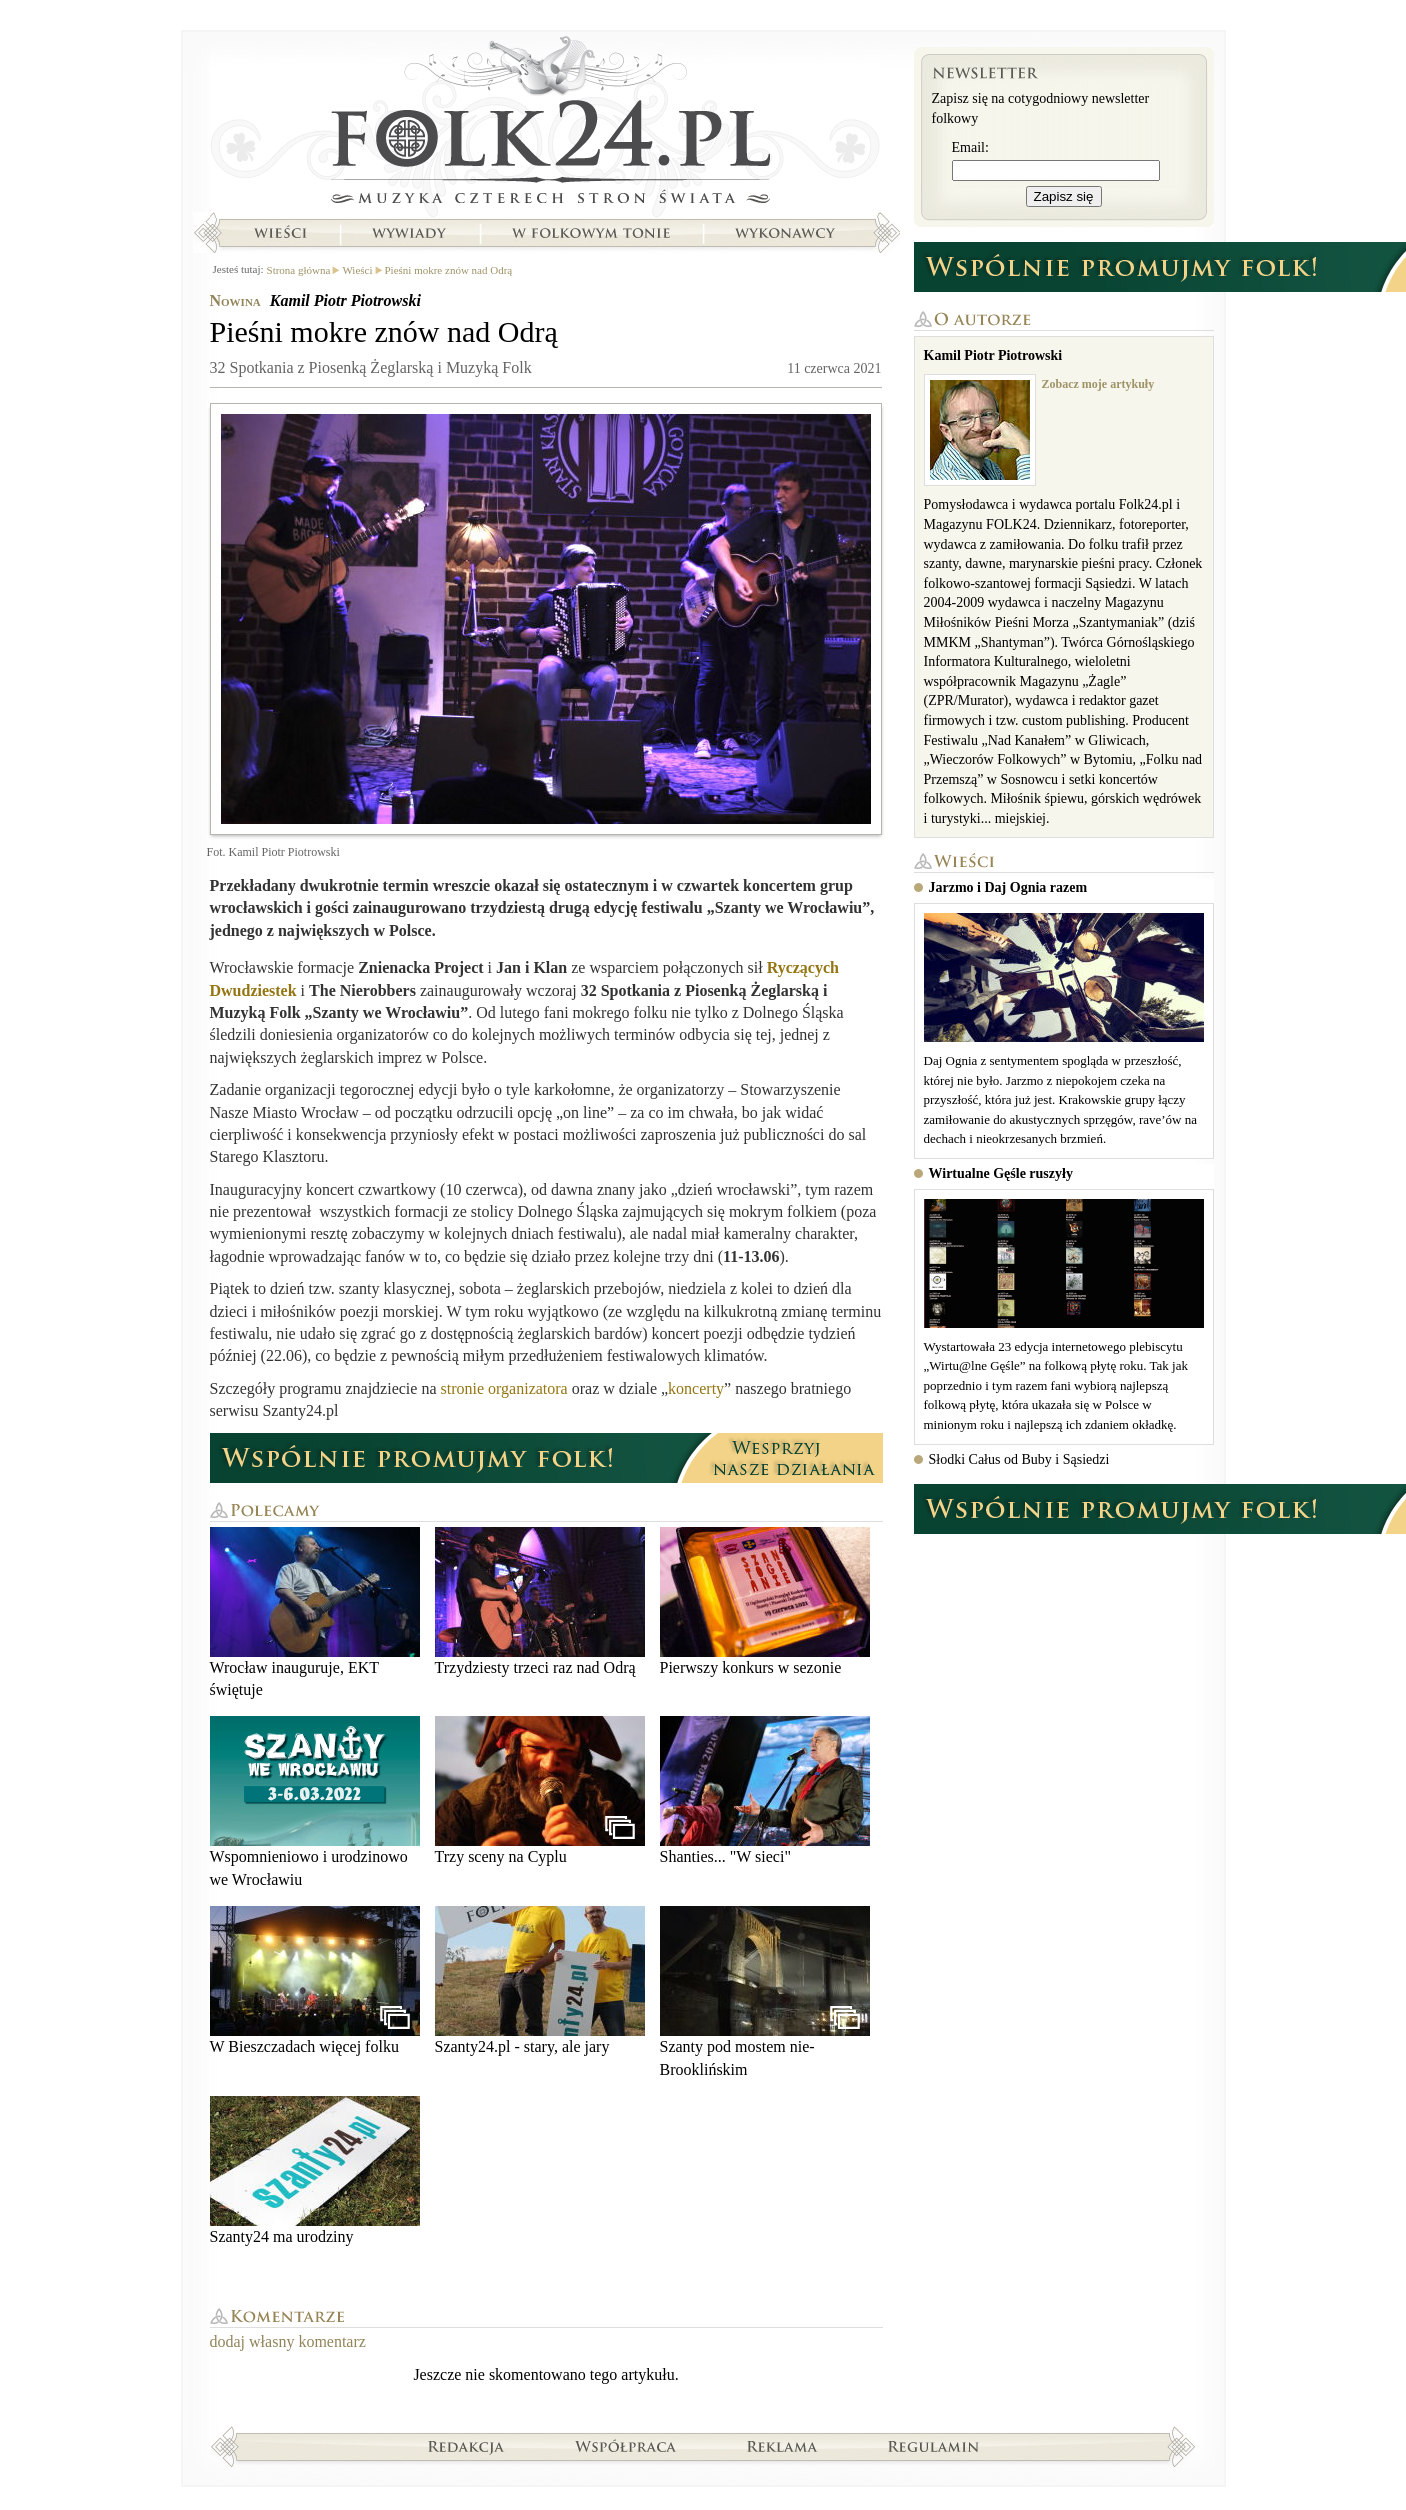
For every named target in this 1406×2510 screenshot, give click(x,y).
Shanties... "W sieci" (765, 1790)
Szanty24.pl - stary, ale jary (540, 1980)
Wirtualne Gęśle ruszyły (1001, 1173)
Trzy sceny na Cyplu (540, 1790)
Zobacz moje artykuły (1098, 384)
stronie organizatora (504, 1388)
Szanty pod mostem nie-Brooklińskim (765, 1991)
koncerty (696, 1388)
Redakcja (466, 2446)
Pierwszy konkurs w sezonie (765, 1601)
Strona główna (546, 125)
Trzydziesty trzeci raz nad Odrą (540, 1601)
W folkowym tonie (590, 233)
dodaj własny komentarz (288, 2341)
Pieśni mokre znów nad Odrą (449, 270)
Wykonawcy (787, 233)
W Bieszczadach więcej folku (315, 1980)
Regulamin (933, 2446)
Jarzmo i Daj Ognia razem (1008, 887)
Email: (970, 147)
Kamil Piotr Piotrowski (345, 300)
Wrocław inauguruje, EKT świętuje (315, 1612)
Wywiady (409, 233)
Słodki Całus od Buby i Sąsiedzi (1019, 1459)
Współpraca (626, 2446)
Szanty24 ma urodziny (315, 2170)
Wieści (280, 233)
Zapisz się (1064, 196)
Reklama (782, 2446)
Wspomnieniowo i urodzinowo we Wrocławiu (315, 1801)
